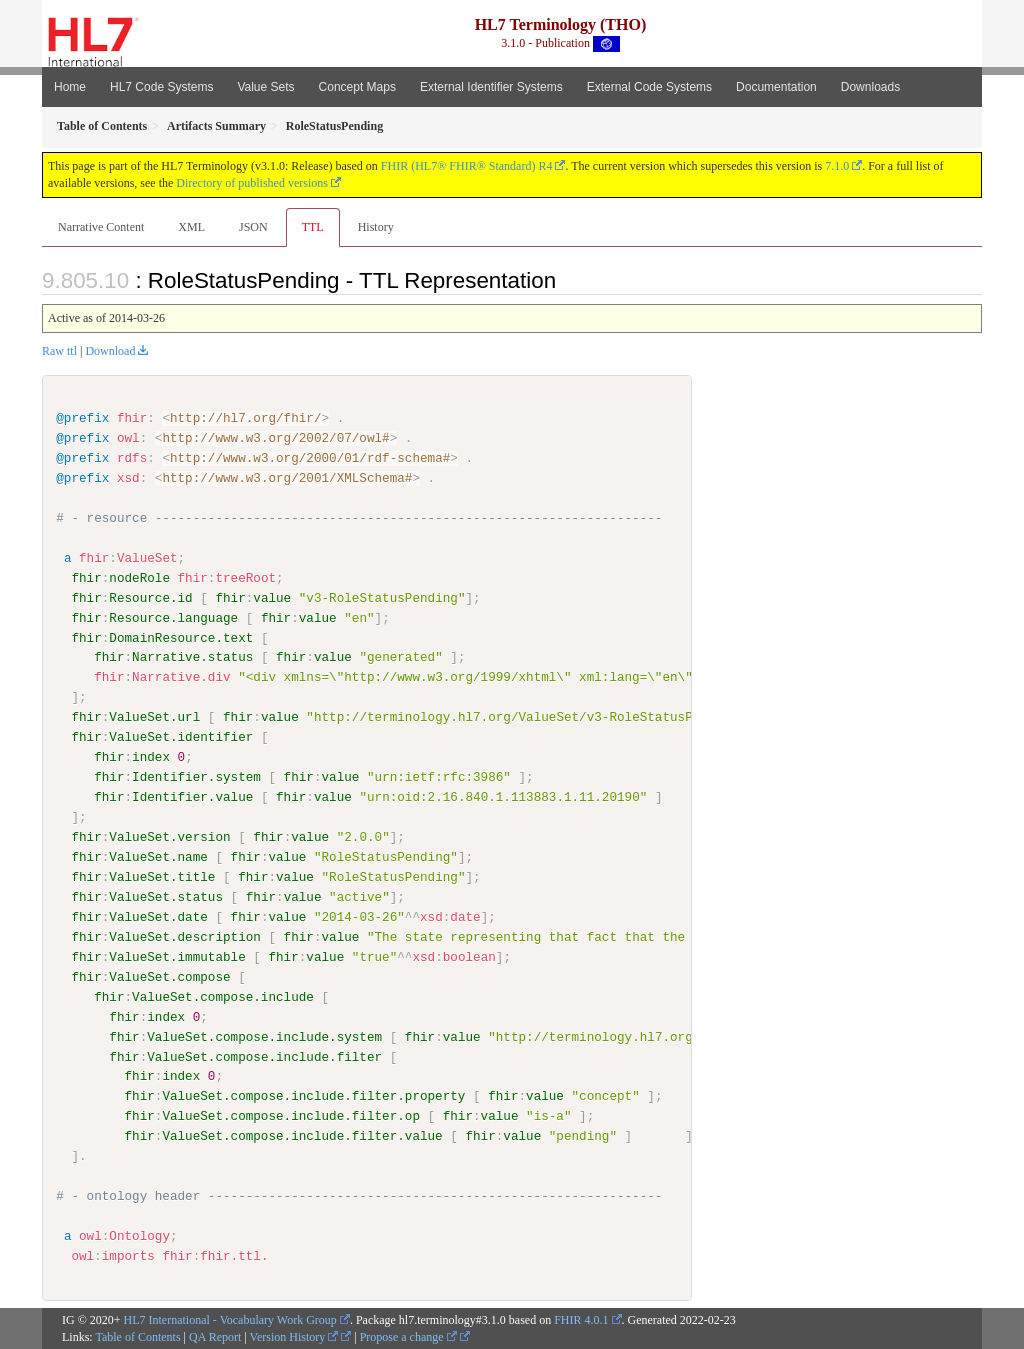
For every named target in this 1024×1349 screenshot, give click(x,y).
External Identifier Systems (491, 87)
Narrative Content (101, 227)
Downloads (870, 87)
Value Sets (265, 87)
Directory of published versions (252, 183)
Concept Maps (357, 87)
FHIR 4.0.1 (581, 1319)
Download (110, 351)
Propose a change (408, 1336)
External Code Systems (649, 87)
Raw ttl (59, 351)
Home (70, 87)
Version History (294, 1336)
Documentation (776, 87)
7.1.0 (837, 166)
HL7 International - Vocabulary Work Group (230, 1319)
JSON (253, 227)
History (376, 227)
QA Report (215, 1336)
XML (191, 227)
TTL (313, 227)
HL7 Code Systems (161, 87)
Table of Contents (137, 1336)
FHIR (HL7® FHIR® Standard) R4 (467, 166)
